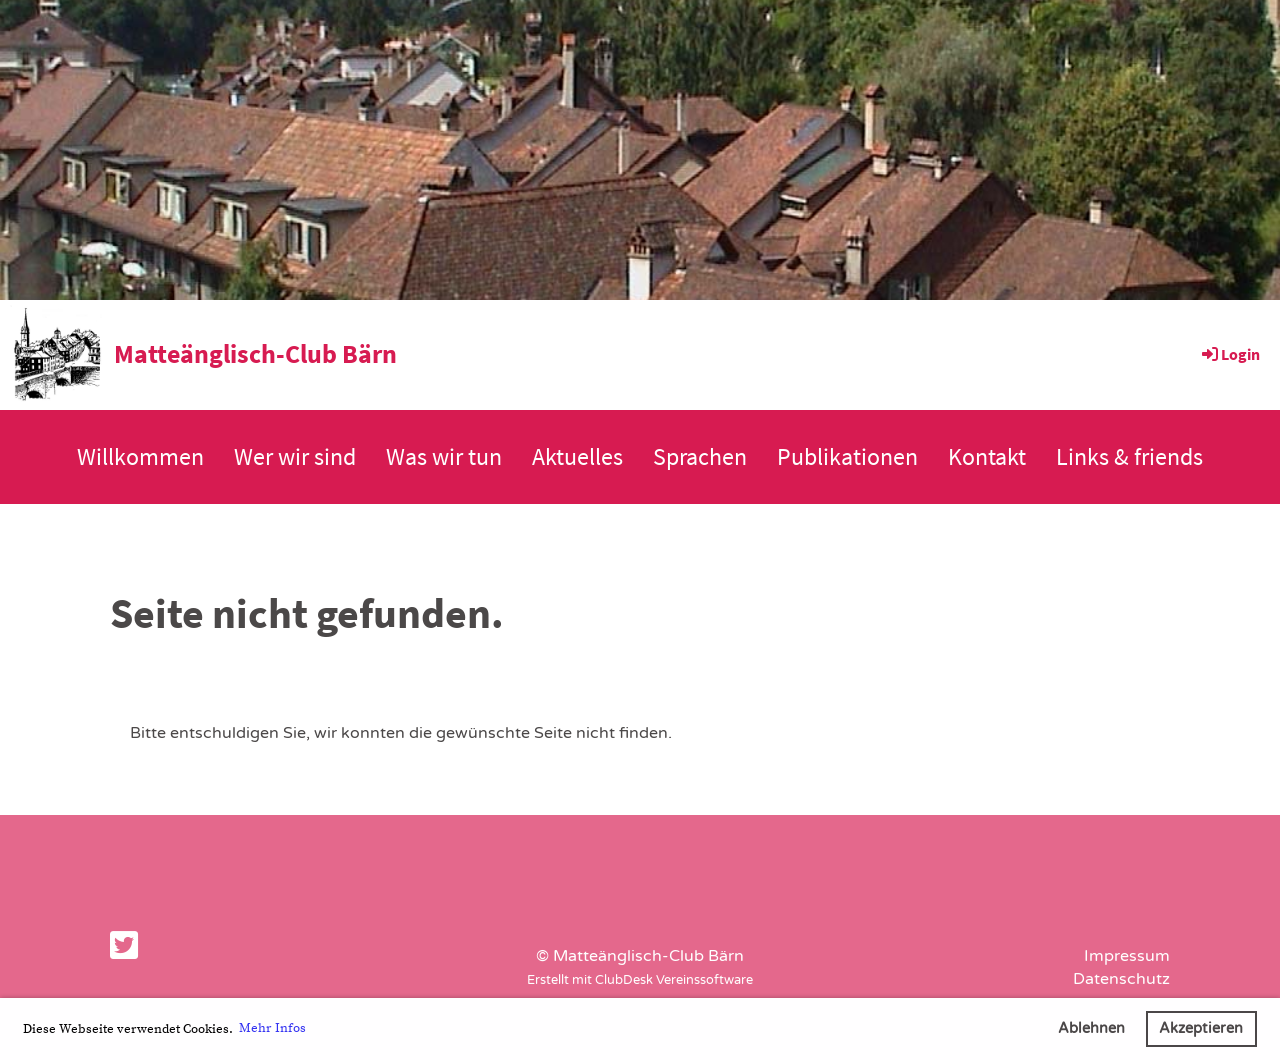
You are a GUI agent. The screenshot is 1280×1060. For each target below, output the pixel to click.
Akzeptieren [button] (1201, 1028)
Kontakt (987, 456)
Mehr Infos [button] (272, 1028)
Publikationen (847, 456)
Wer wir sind (295, 456)
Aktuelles (577, 456)
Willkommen (140, 456)
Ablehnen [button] (1091, 1028)
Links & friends (1129, 456)
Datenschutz (1121, 979)
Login (1229, 354)
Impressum (1127, 956)
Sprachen (700, 456)
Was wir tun (444, 456)
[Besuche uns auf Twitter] (124, 947)
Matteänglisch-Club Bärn (255, 353)
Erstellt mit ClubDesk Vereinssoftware (640, 980)
